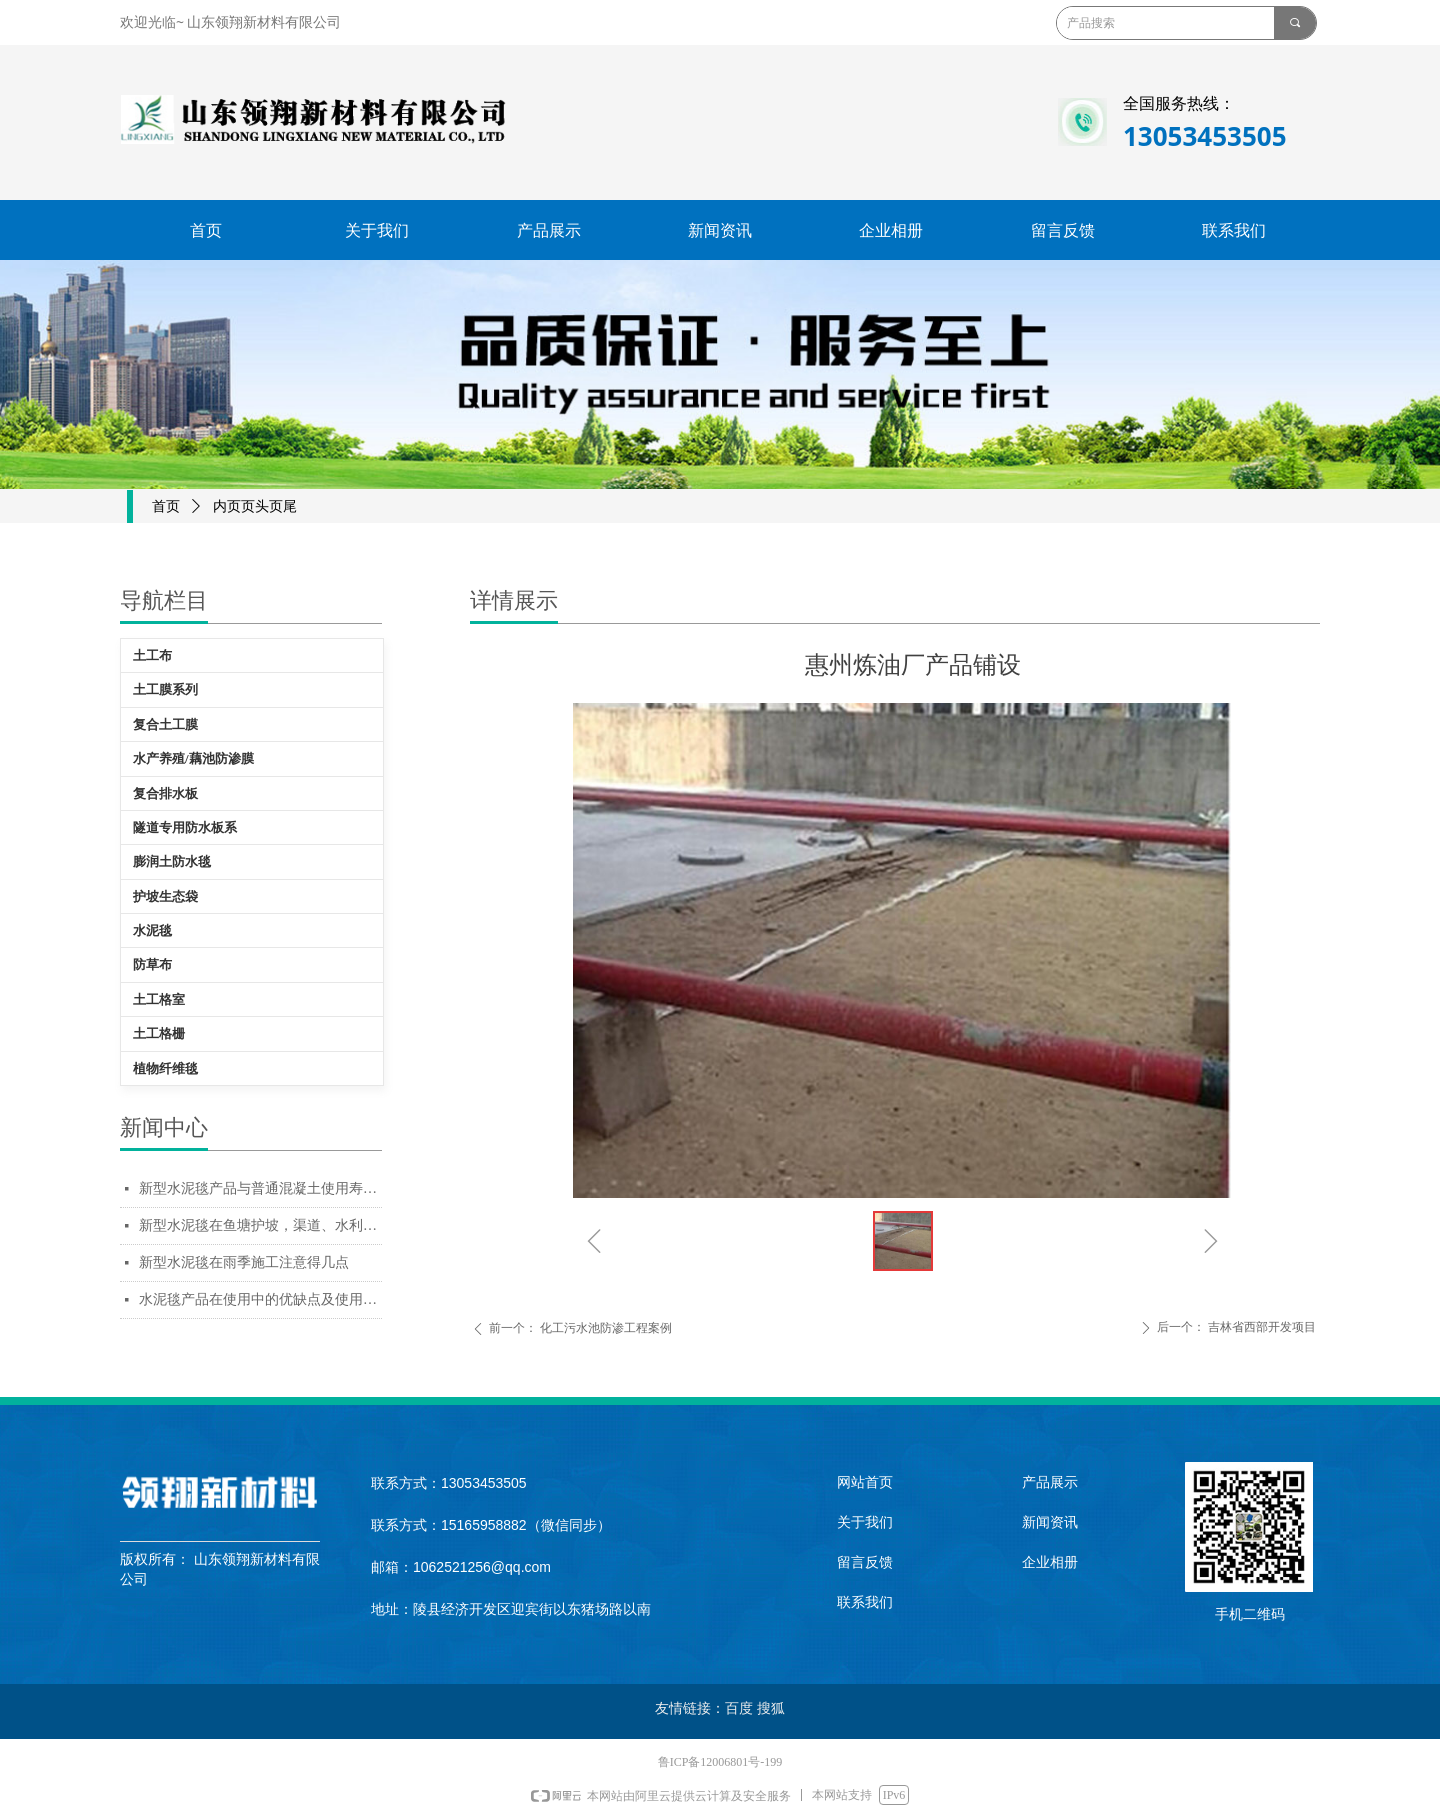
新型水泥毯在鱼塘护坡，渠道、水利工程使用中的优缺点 (260, 1225)
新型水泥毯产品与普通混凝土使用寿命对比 (260, 1188)
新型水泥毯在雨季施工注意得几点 (244, 1262)
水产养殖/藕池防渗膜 (193, 758)
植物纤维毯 (165, 1068)
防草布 (152, 964)
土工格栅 (159, 1033)
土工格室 (159, 999)
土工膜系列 (165, 689)
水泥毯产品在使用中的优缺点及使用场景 (260, 1299)
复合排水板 (165, 793)
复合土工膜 (165, 724)
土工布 (152, 655)
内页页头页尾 (255, 506)
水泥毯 (152, 930)
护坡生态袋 (165, 896)
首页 (166, 506)
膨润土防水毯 (172, 861)
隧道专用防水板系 (185, 827)
